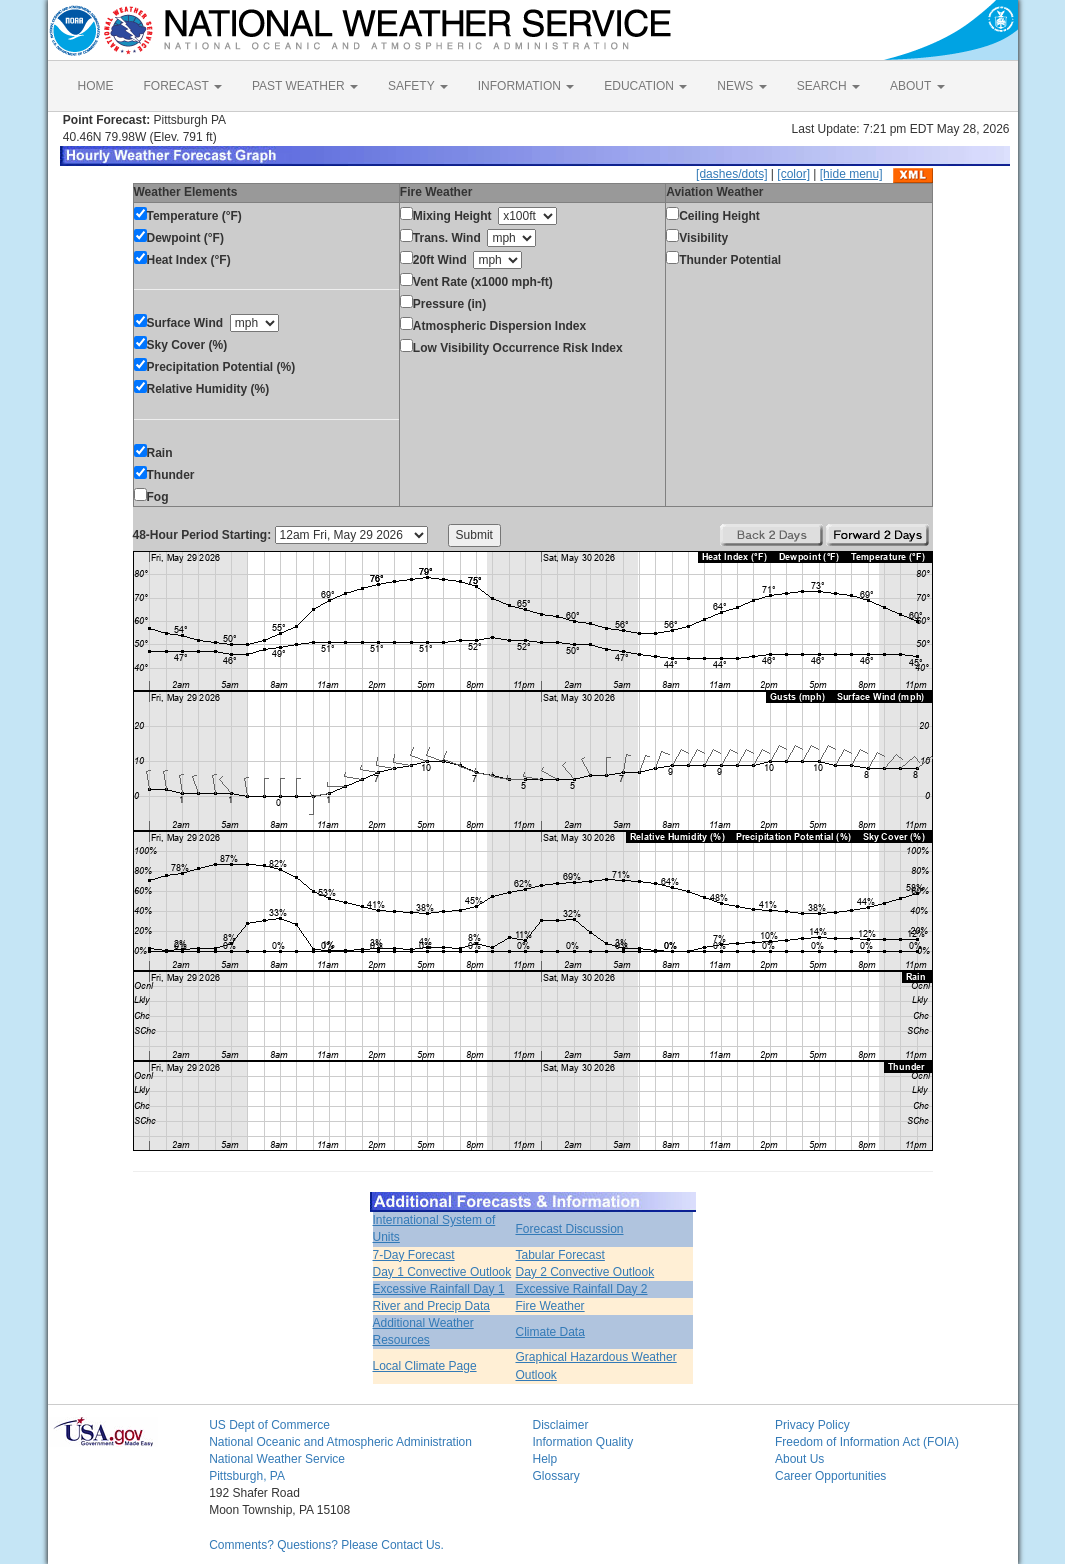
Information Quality (582, 1442)
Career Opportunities (830, 1476)
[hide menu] (851, 174)
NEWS (741, 86)
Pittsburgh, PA (247, 1476)
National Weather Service (277, 1459)
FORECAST (183, 86)
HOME (96, 86)
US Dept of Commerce (269, 1425)
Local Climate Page (425, 1366)
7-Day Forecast (414, 1255)
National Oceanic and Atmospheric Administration (340, 1442)
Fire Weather (549, 1306)
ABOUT (917, 86)
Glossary (555, 1476)
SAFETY (418, 86)
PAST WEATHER (305, 86)
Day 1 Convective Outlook (442, 1272)
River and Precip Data (431, 1306)
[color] (793, 174)
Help (544, 1459)
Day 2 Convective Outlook (584, 1272)
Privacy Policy (812, 1425)
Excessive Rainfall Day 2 (581, 1289)
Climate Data (549, 1332)
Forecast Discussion (569, 1229)
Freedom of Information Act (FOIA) (867, 1442)
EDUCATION (645, 86)
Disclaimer (560, 1425)
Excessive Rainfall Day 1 (439, 1289)
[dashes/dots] (731, 174)
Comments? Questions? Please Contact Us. (326, 1545)
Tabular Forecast (559, 1255)
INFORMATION (526, 86)
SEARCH (828, 86)
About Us (799, 1459)
